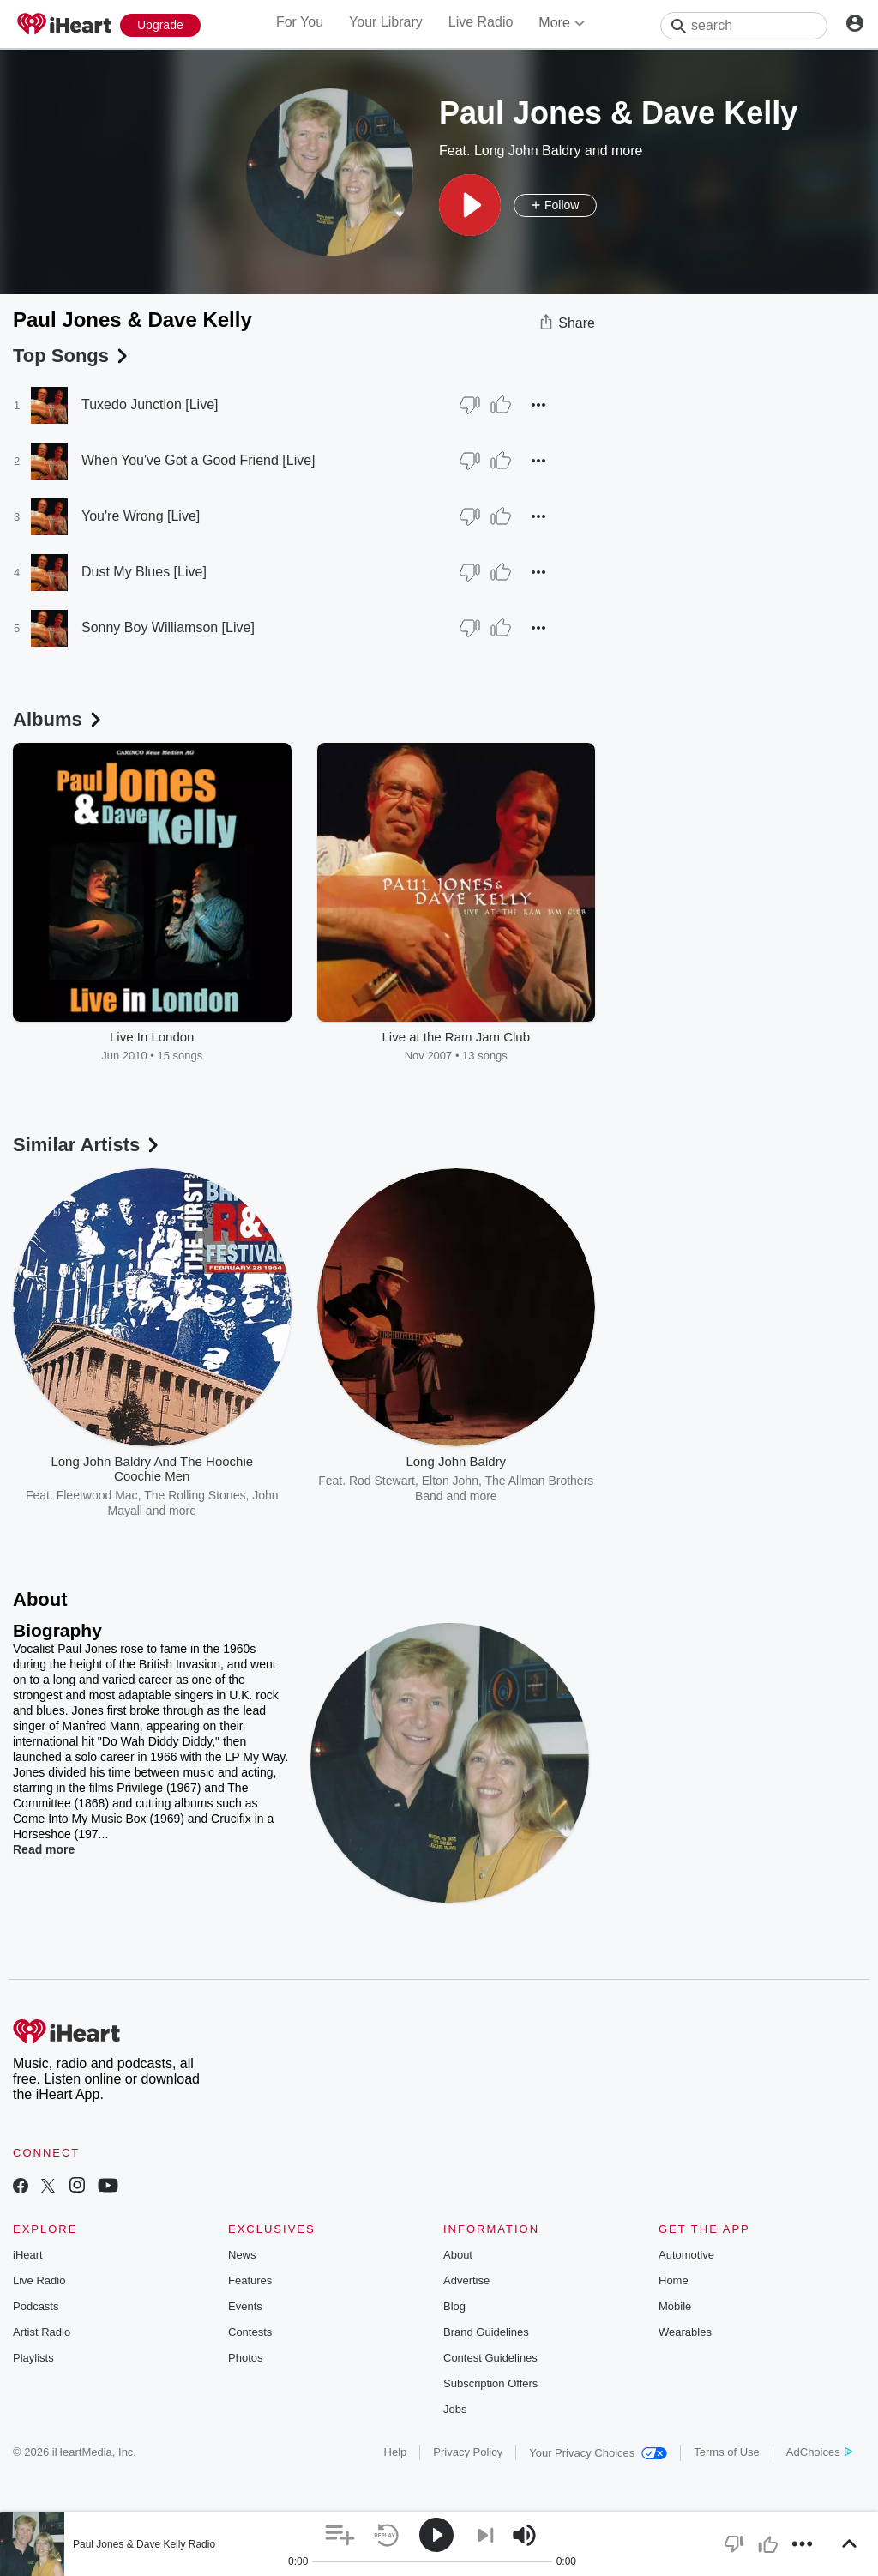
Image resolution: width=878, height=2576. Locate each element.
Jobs (454, 2409)
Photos (245, 2357)
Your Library (386, 22)
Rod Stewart (382, 1480)
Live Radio (481, 22)
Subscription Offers (490, 2383)
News (242, 2254)
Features (250, 2280)
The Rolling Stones (194, 1495)
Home (673, 2280)
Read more (44, 1849)
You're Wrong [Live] (140, 516)
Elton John (450, 1480)
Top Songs (72, 355)
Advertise (466, 2280)
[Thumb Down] (469, 405)
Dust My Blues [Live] (144, 571)
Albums (59, 719)
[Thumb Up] (500, 405)
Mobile (674, 2306)
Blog (454, 2306)
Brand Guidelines (486, 2332)
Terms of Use (727, 2452)
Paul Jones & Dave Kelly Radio (144, 2544)
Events (245, 2306)
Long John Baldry (527, 150)
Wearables (685, 2332)
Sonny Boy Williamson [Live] (168, 627)
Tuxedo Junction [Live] (150, 404)
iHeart (28, 2254)
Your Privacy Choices (598, 2452)
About (457, 2254)
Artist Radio (41, 2332)
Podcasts (35, 2306)
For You (299, 22)
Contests (250, 2332)
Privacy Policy (467, 2452)
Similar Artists (87, 1144)
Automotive (686, 2254)
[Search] (743, 25)
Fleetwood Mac (97, 1495)
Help (395, 2452)
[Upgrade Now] (160, 25)
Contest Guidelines (490, 2357)
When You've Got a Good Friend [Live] (198, 460)
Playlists (33, 2357)
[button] (470, 205)
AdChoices (819, 2452)
